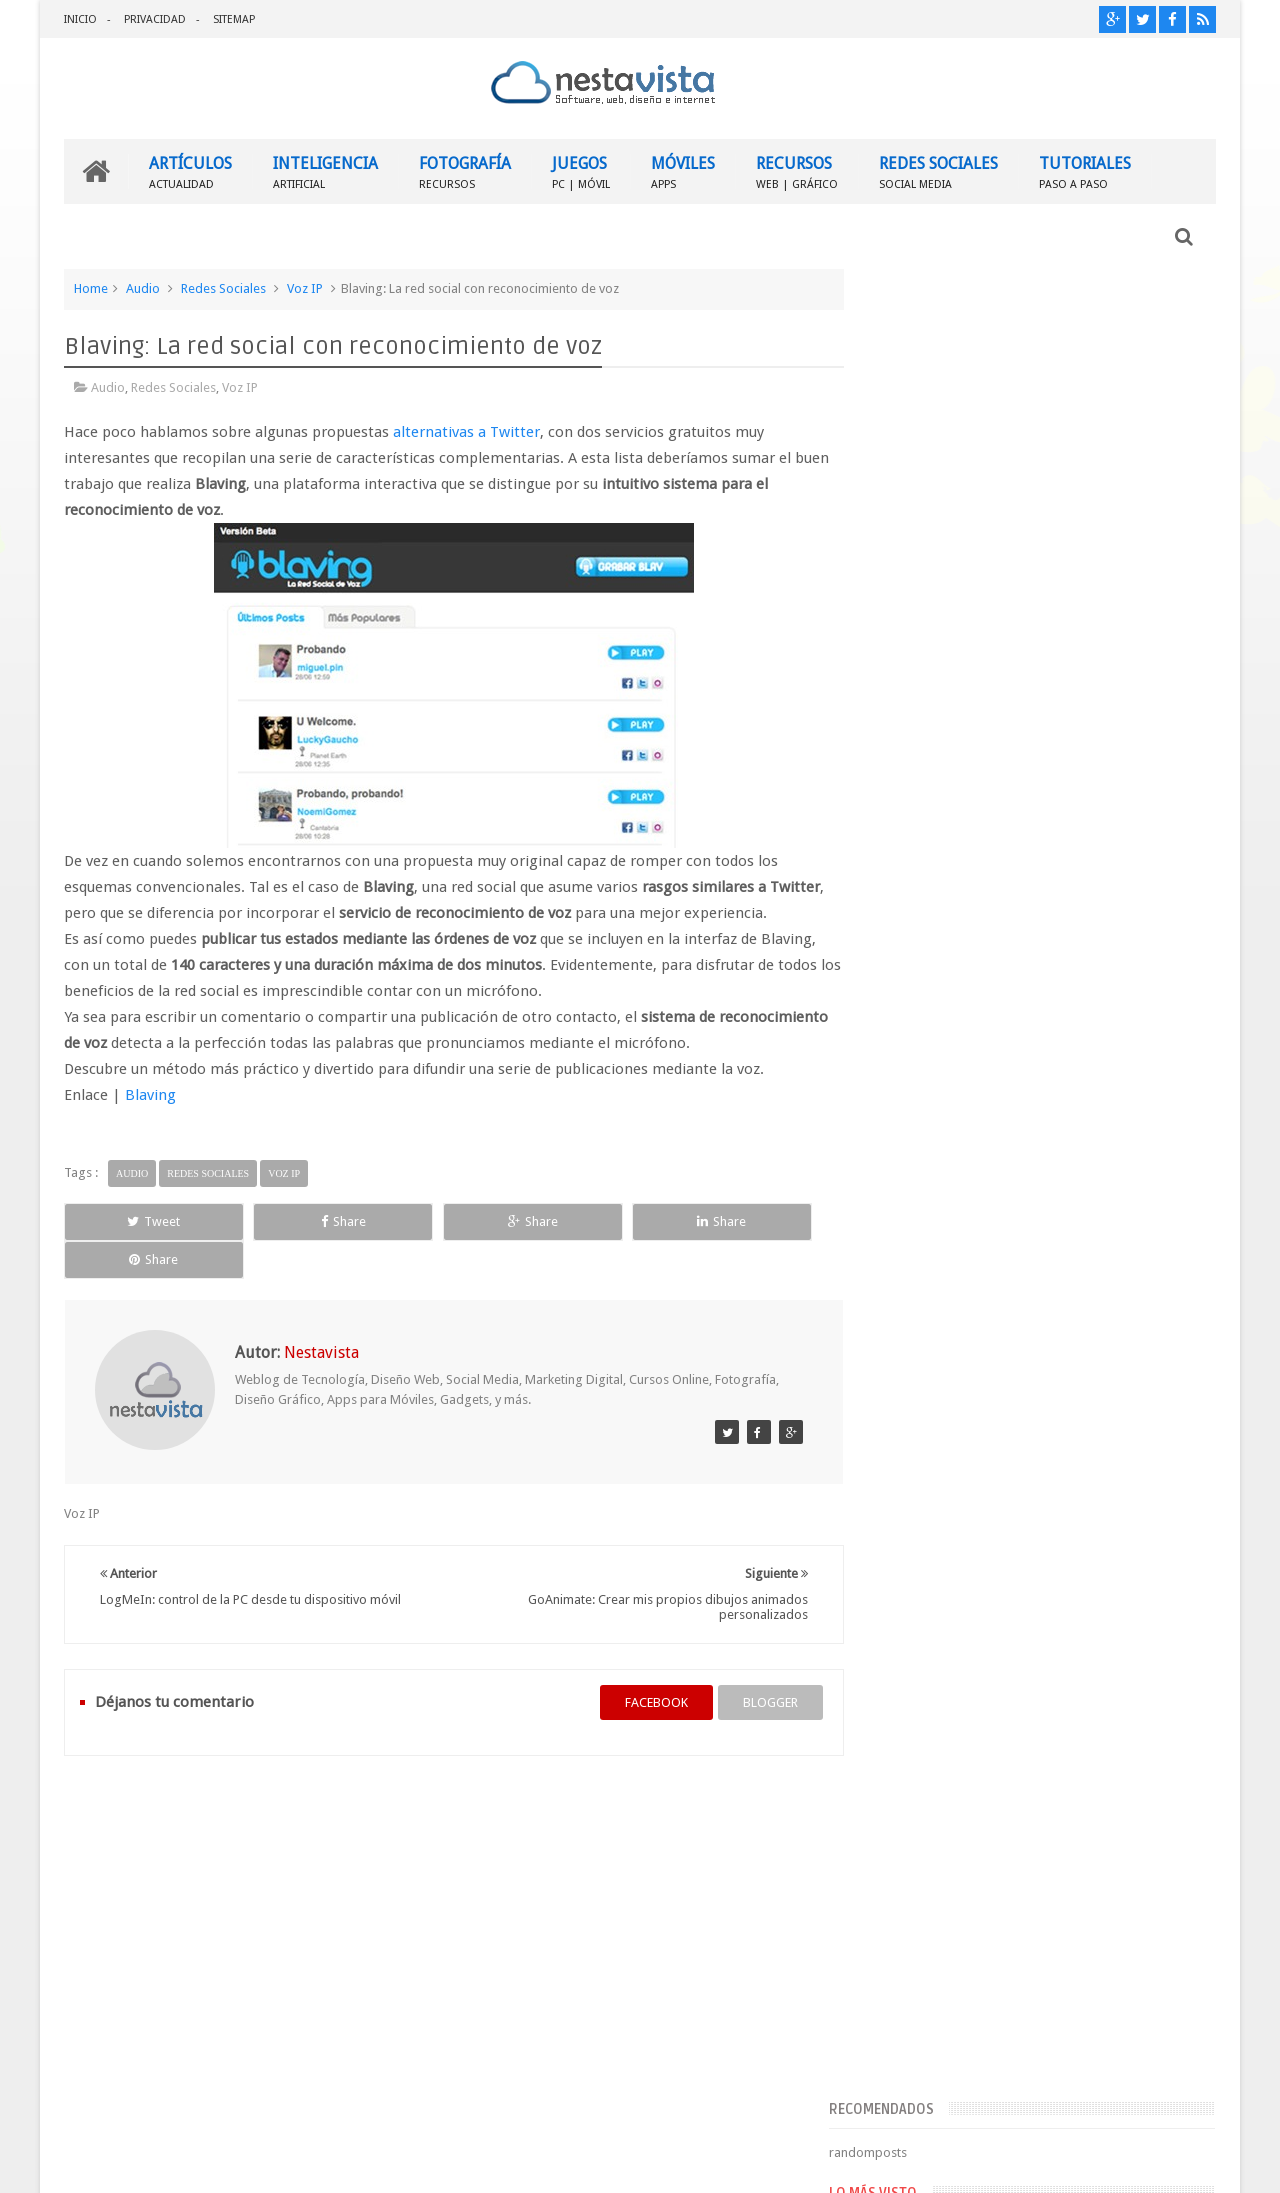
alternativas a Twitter (466, 431)
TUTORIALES (1085, 170)
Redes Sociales (223, 287)
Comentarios (926, 1572)
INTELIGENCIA (325, 170)
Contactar (1167, 1806)
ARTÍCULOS (190, 170)
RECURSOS (797, 170)
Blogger (1044, 2161)
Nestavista (288, 2161)
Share (289, 1220)
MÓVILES (683, 170)
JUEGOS (581, 170)
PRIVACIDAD (155, 19)
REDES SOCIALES (938, 170)
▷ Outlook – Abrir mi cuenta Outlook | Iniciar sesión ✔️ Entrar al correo (1081, 1224)
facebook (636, 1663)
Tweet (136, 1220)
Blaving (150, 1094)
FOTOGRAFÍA (465, 170)
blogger (750, 1663)
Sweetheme (1182, 2161)
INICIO (80, 19)
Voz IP (305, 287)
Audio (143, 287)
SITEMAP (234, 19)
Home (91, 287)
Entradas (914, 1540)
